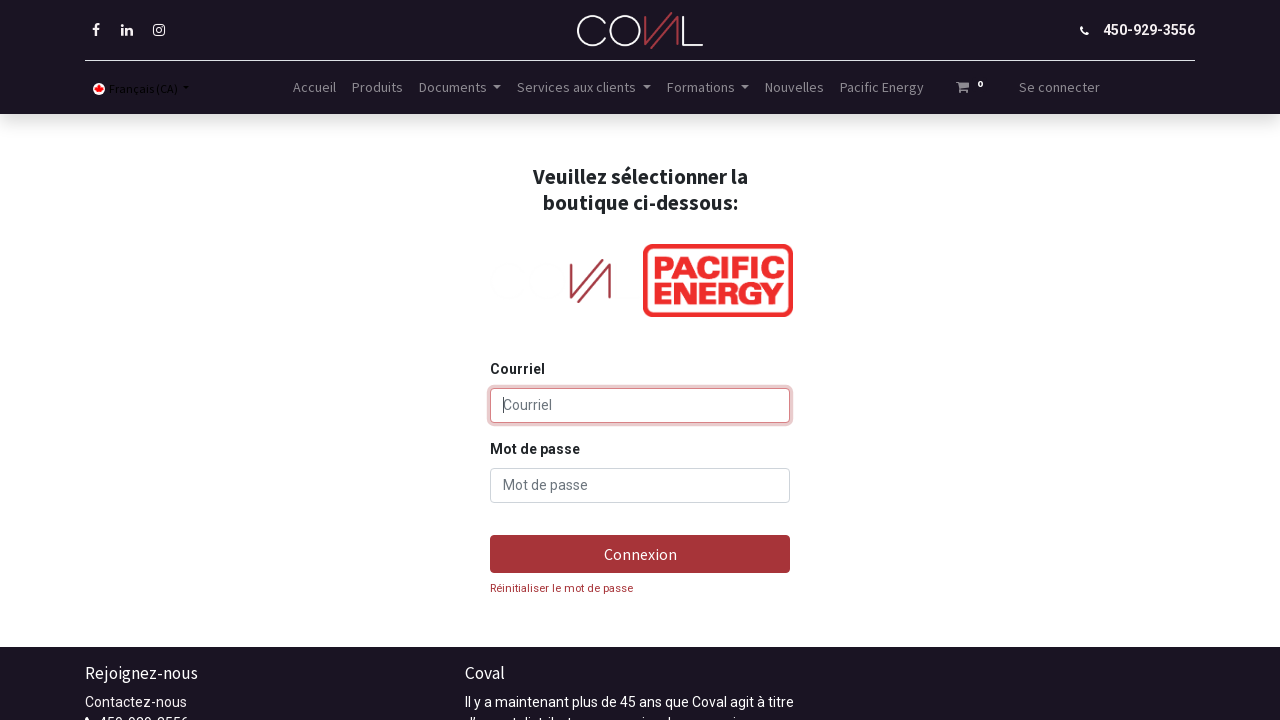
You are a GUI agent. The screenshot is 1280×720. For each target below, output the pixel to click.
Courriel (517, 369)
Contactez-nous (136, 702)
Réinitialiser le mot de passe (561, 588)
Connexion (640, 554)
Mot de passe (535, 449)
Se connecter (1059, 87)
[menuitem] (314, 87)
